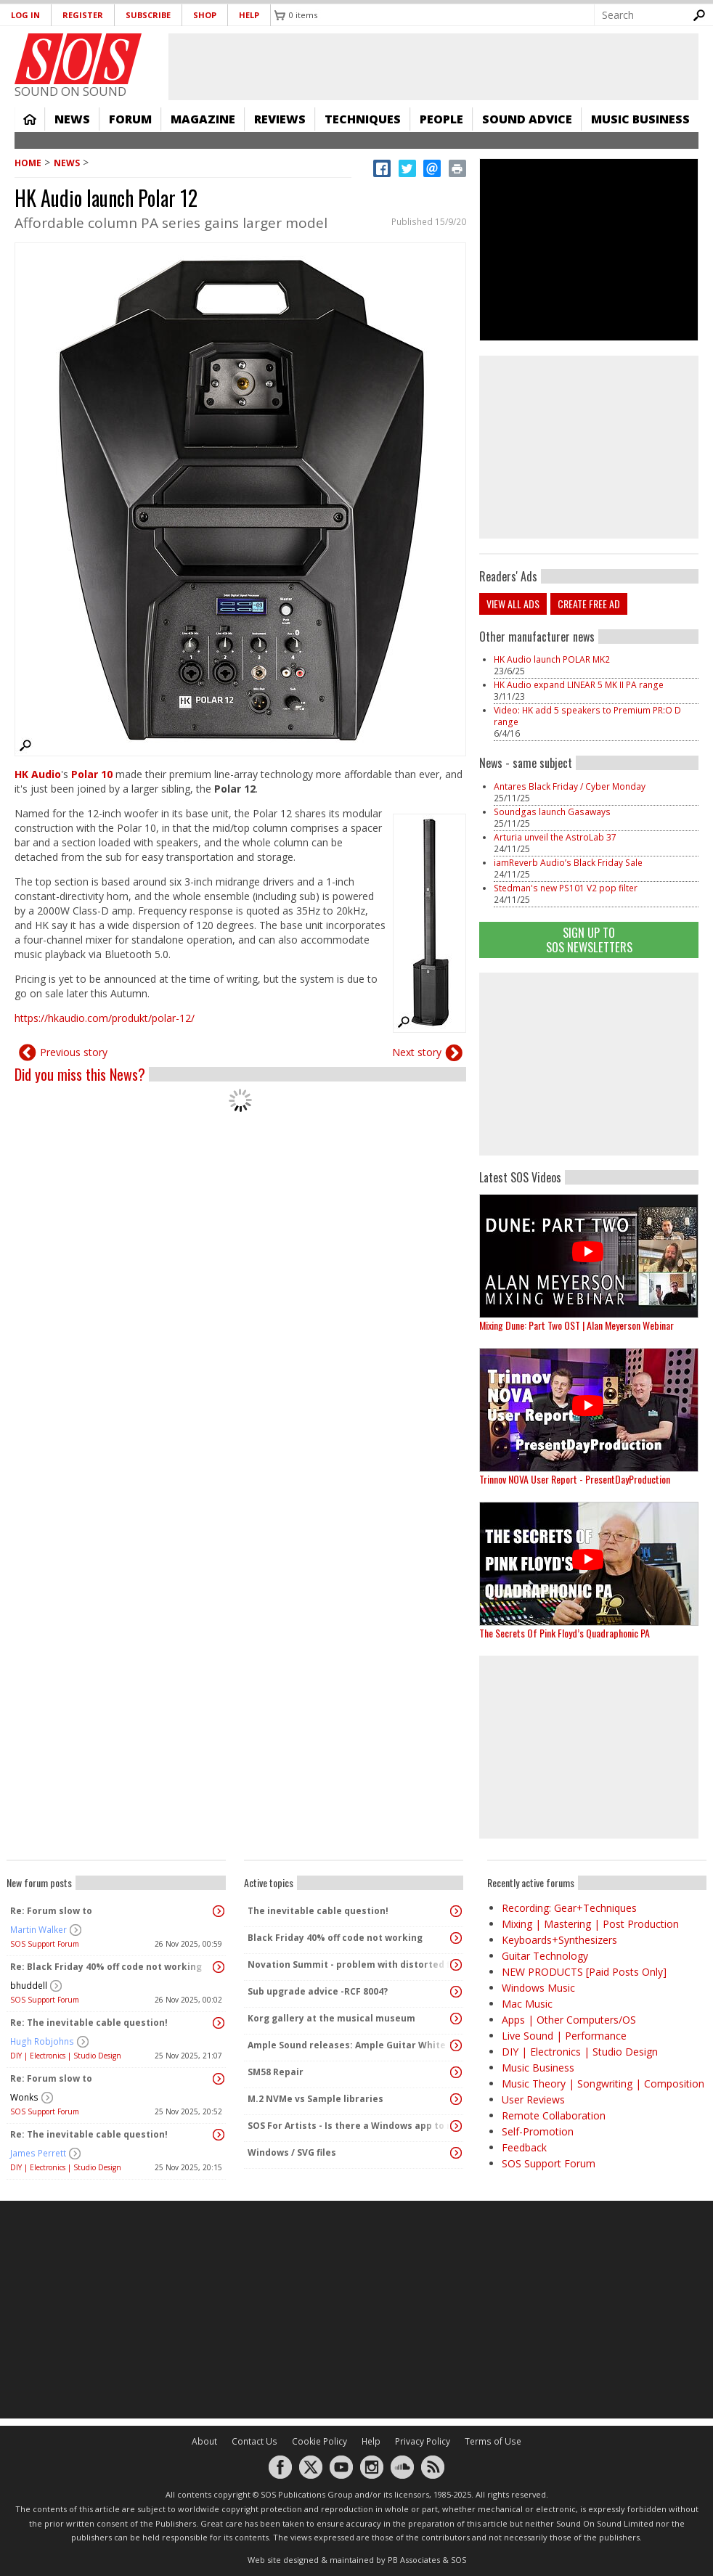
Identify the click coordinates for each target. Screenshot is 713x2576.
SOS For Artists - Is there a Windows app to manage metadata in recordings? (350, 2125)
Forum (130, 119)
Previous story (73, 1052)
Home (29, 119)
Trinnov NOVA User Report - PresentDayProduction (574, 1479)
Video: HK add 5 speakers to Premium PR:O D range (587, 716)
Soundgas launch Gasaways (552, 812)
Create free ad (589, 603)
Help (249, 14)
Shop (204, 14)
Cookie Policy (319, 2441)
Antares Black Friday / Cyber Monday (569, 786)
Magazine (203, 119)
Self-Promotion (538, 2131)
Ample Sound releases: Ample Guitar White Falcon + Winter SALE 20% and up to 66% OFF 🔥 (350, 2045)
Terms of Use (493, 2441)
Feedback (524, 2147)
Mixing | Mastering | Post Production (590, 1924)
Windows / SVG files (292, 2152)
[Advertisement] (356, 2309)
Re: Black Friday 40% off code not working (106, 1966)
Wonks (24, 2097)
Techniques (363, 119)
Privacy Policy (422, 2441)
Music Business (640, 119)
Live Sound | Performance (564, 2036)
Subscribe (148, 14)
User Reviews (533, 2099)
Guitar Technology (545, 1956)
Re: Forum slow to (51, 1911)
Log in (25, 14)
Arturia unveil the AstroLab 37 (555, 837)
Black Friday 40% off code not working (335, 1937)
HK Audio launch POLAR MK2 (552, 659)
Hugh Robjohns (42, 2041)
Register (82, 14)
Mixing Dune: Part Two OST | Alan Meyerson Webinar (576, 1325)
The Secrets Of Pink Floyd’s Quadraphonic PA (564, 1632)
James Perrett (38, 2153)
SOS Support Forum (44, 1944)
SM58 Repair (275, 2072)
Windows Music (538, 1988)
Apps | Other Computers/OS (569, 2020)
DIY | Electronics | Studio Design (65, 2055)
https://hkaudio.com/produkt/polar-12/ (105, 1018)
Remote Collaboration (554, 2115)
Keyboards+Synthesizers (559, 1940)
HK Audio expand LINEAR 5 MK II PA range (579, 685)
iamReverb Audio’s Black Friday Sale (568, 862)
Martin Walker (38, 1929)
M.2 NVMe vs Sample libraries (315, 2099)
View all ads (512, 603)
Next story (416, 1052)
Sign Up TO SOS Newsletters (589, 939)
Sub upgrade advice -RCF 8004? (318, 1991)
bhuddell (28, 1985)
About (204, 2441)
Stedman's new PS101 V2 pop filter (565, 888)
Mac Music (527, 2004)
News (72, 119)
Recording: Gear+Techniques (569, 1908)
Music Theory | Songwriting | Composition (603, 2083)
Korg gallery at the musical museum (331, 2018)
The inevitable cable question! (318, 1911)
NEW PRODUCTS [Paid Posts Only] (584, 1972)
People (441, 119)
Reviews (280, 119)
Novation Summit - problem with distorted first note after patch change (350, 1964)
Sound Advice (527, 119)
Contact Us (254, 2441)
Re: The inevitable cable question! (89, 2022)
